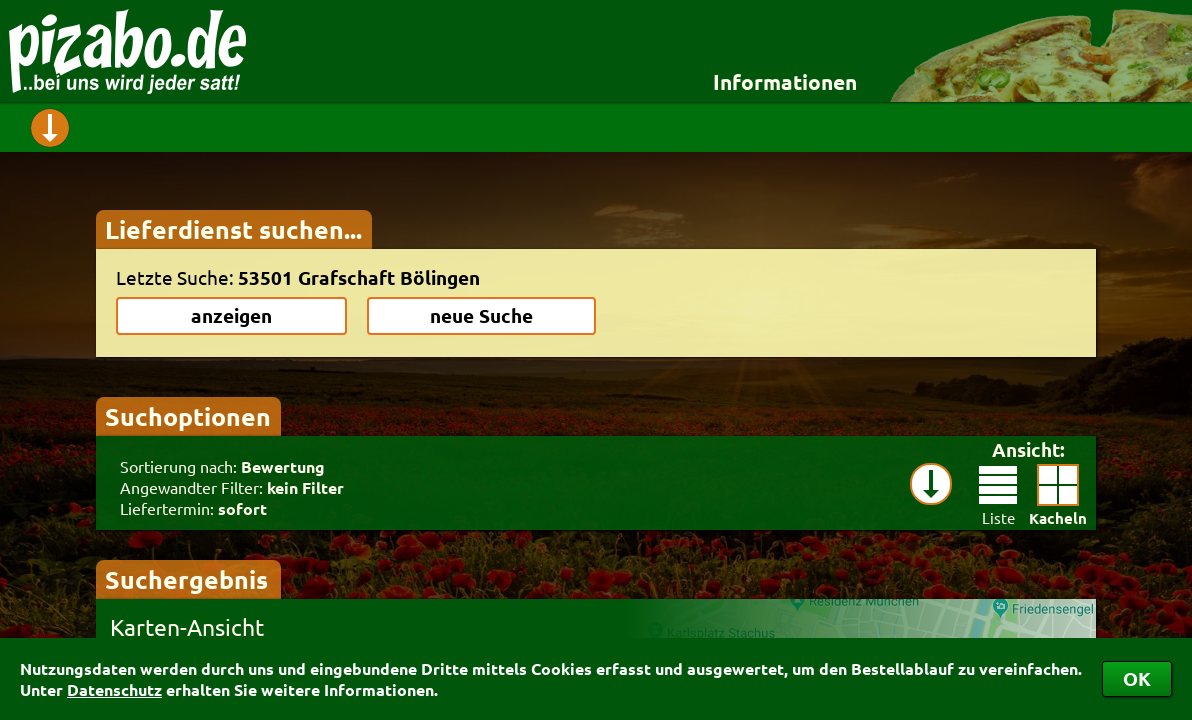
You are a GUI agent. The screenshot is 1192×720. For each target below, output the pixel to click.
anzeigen (231, 315)
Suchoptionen (188, 416)
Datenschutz (114, 689)
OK (1137, 678)
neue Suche (481, 315)
